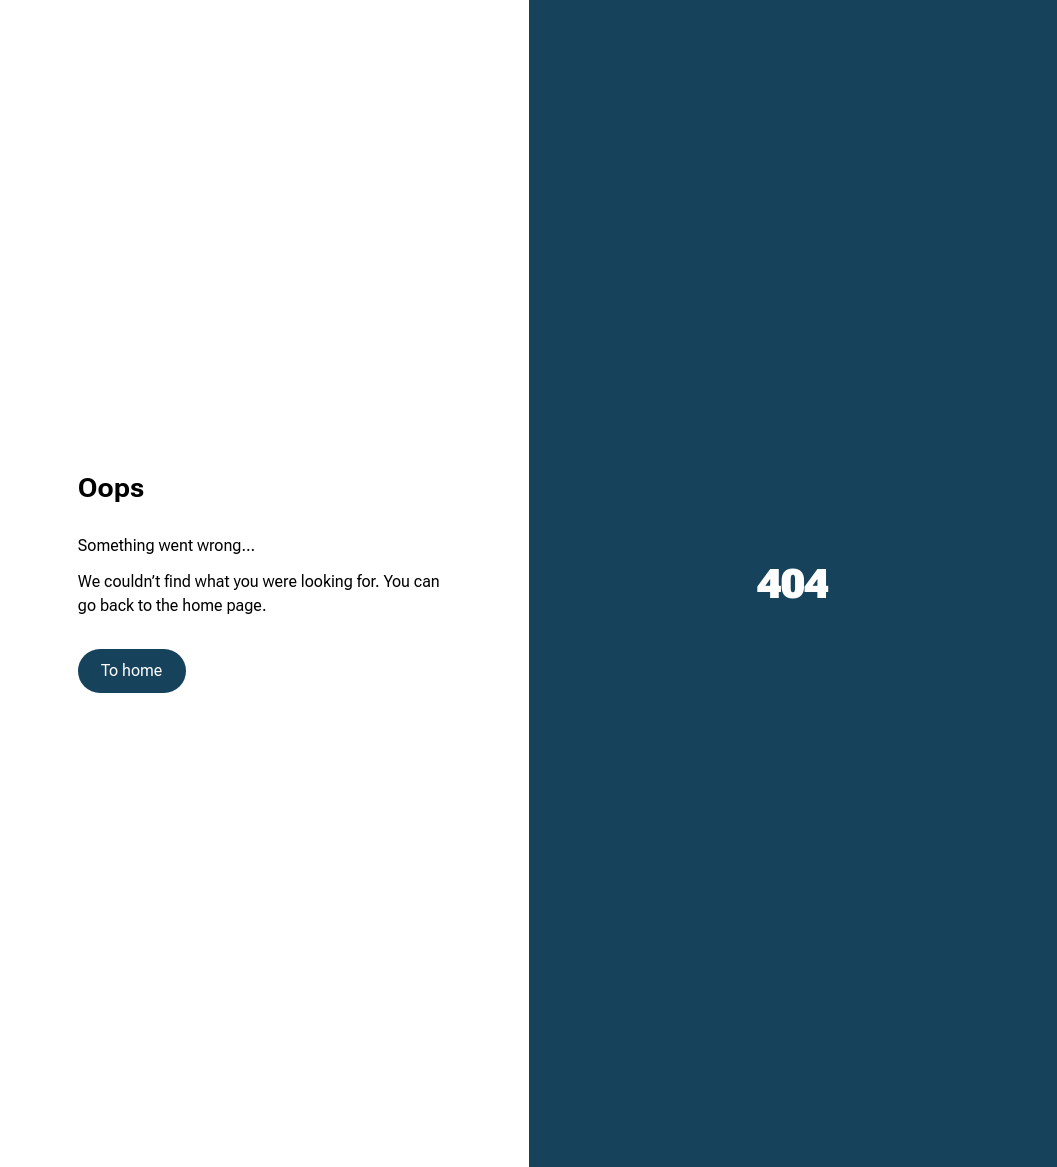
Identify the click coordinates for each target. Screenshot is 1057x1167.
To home (131, 670)
